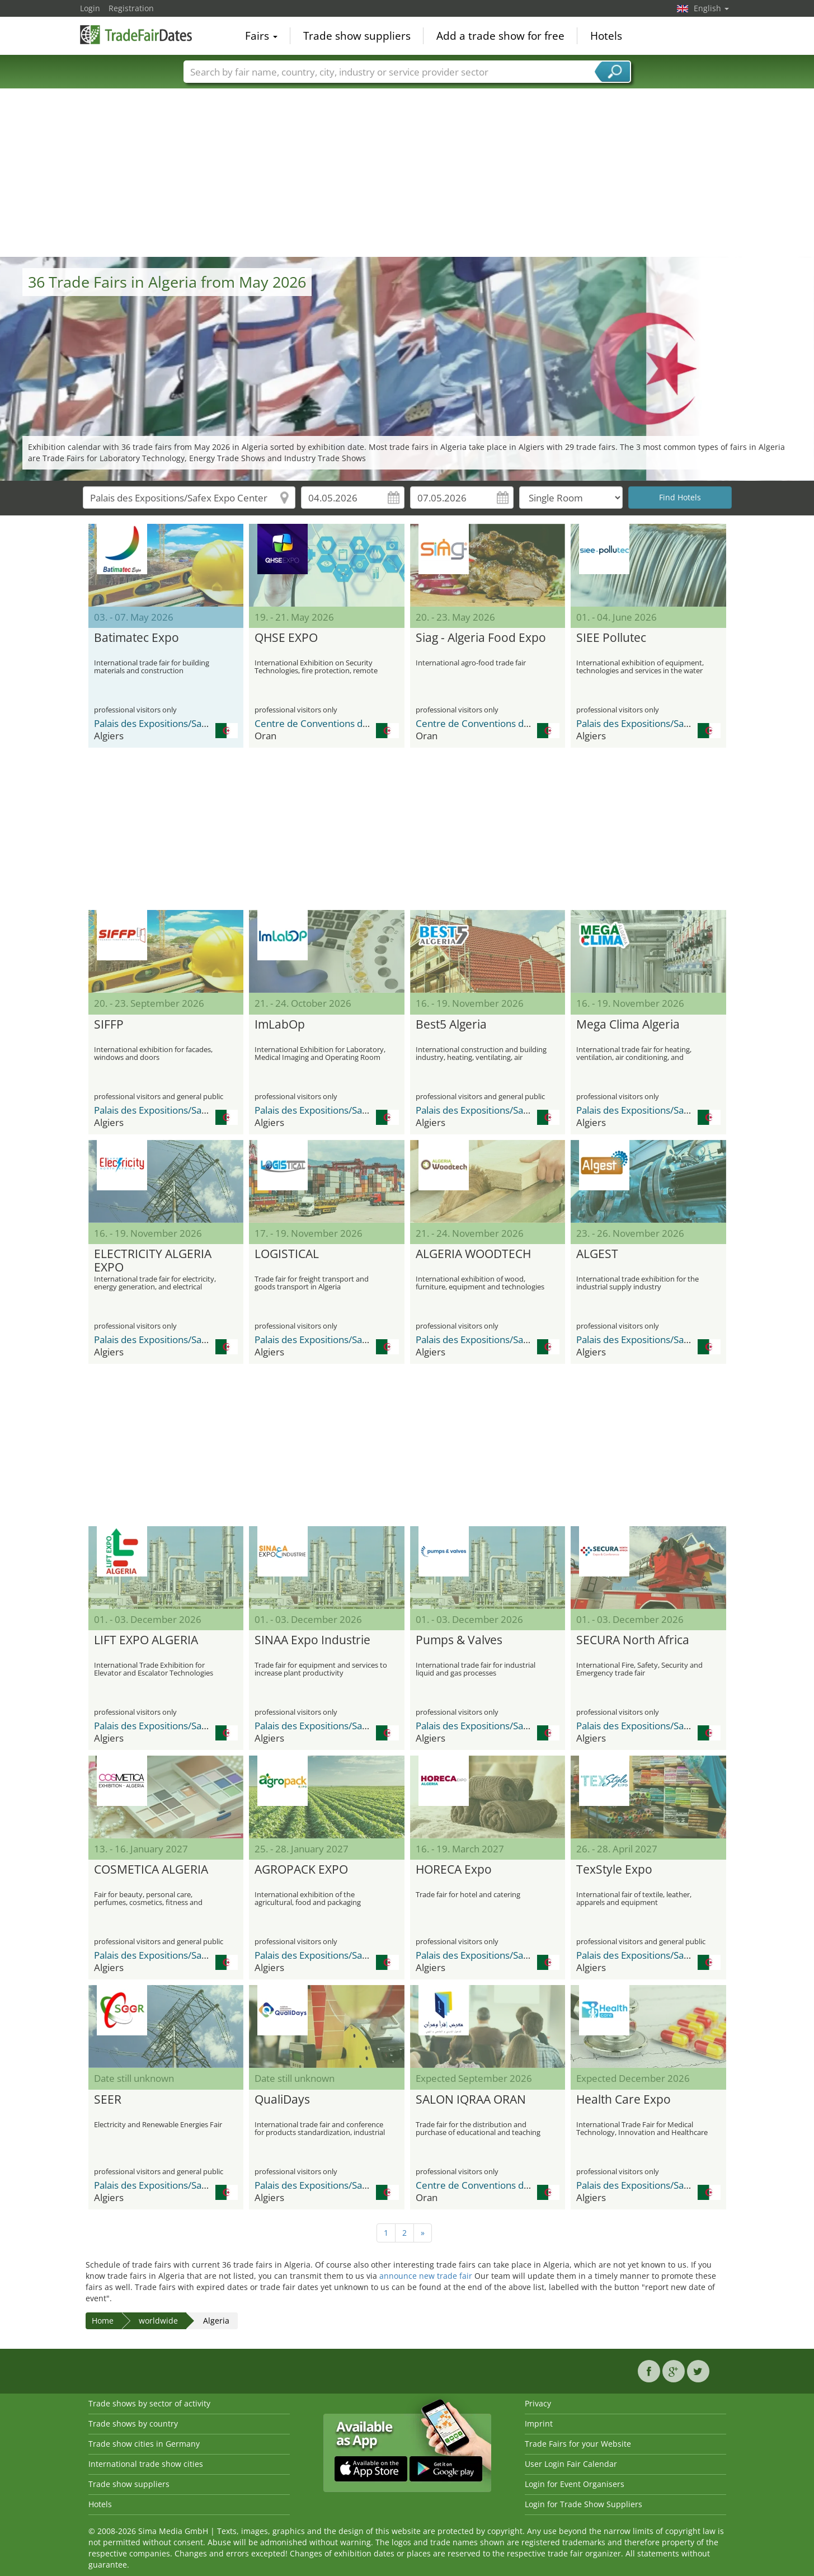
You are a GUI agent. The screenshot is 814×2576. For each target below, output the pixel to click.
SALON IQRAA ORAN (471, 2099)
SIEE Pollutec (611, 638)
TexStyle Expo (614, 1869)
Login (90, 8)
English (711, 8)
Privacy (538, 2403)
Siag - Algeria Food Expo (481, 638)
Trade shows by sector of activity (149, 2403)
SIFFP (109, 1024)
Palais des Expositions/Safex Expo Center (182, 723)
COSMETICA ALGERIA (151, 1869)
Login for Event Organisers (574, 2484)
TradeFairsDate (136, 35)
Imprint (539, 2423)
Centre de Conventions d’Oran (320, 723)
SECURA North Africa (632, 1640)
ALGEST (597, 1254)
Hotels (606, 36)
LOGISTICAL (287, 1254)
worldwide (158, 2320)
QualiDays (282, 2099)
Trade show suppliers (357, 36)
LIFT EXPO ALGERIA (146, 1640)
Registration (131, 8)
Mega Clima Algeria (628, 1024)
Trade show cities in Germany (144, 2443)
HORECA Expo (454, 1869)
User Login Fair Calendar (571, 2463)
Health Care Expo (623, 2099)
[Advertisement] (407, 173)
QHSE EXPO (286, 638)
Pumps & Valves (459, 1640)
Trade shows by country (133, 2423)
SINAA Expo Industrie (312, 1640)
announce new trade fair (425, 2275)
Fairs (261, 36)
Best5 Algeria (451, 1024)
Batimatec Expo (136, 638)
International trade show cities (145, 2463)
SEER (107, 2099)
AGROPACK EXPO (301, 1869)
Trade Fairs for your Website (578, 2443)
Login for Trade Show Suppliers (583, 2504)
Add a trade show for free (500, 36)
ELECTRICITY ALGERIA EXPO (152, 1261)
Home (103, 2320)
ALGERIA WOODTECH (473, 1254)
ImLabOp (280, 1024)
